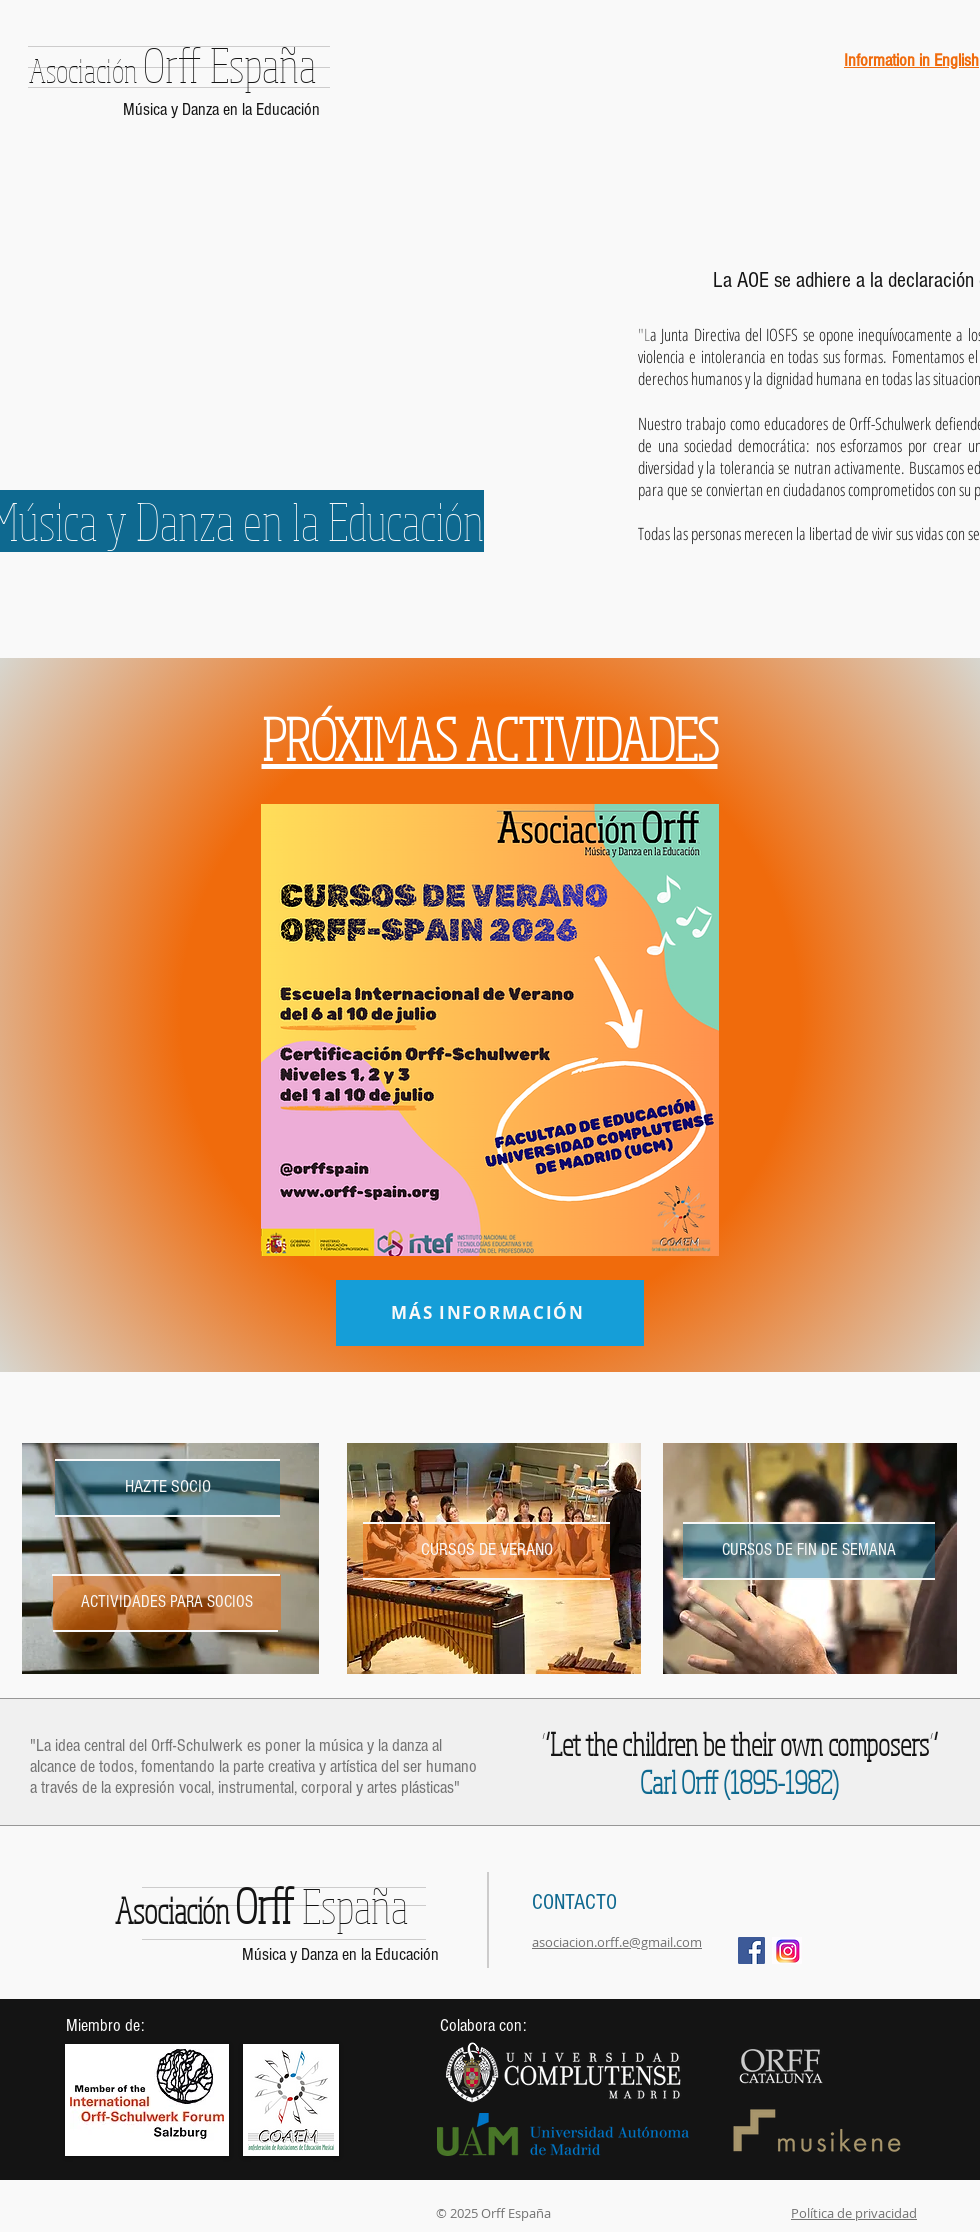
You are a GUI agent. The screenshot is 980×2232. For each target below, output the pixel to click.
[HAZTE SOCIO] (167, 1487)
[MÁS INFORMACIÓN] (490, 1313)
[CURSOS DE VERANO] (486, 1550)
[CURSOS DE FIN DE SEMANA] (809, 1550)
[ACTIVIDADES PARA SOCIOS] (167, 1602)
